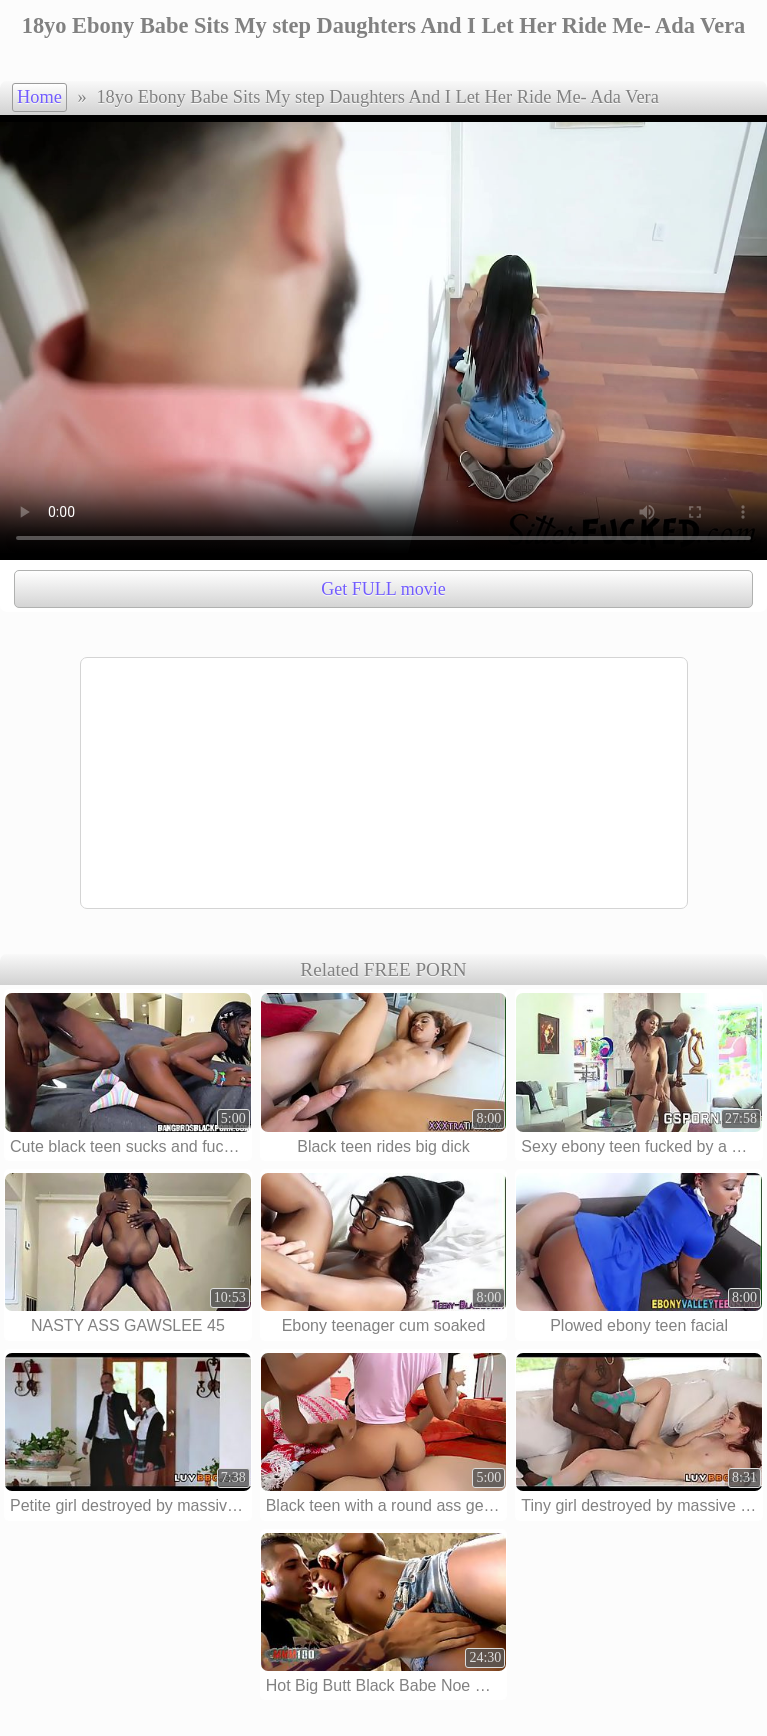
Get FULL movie (383, 589)
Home (39, 97)
